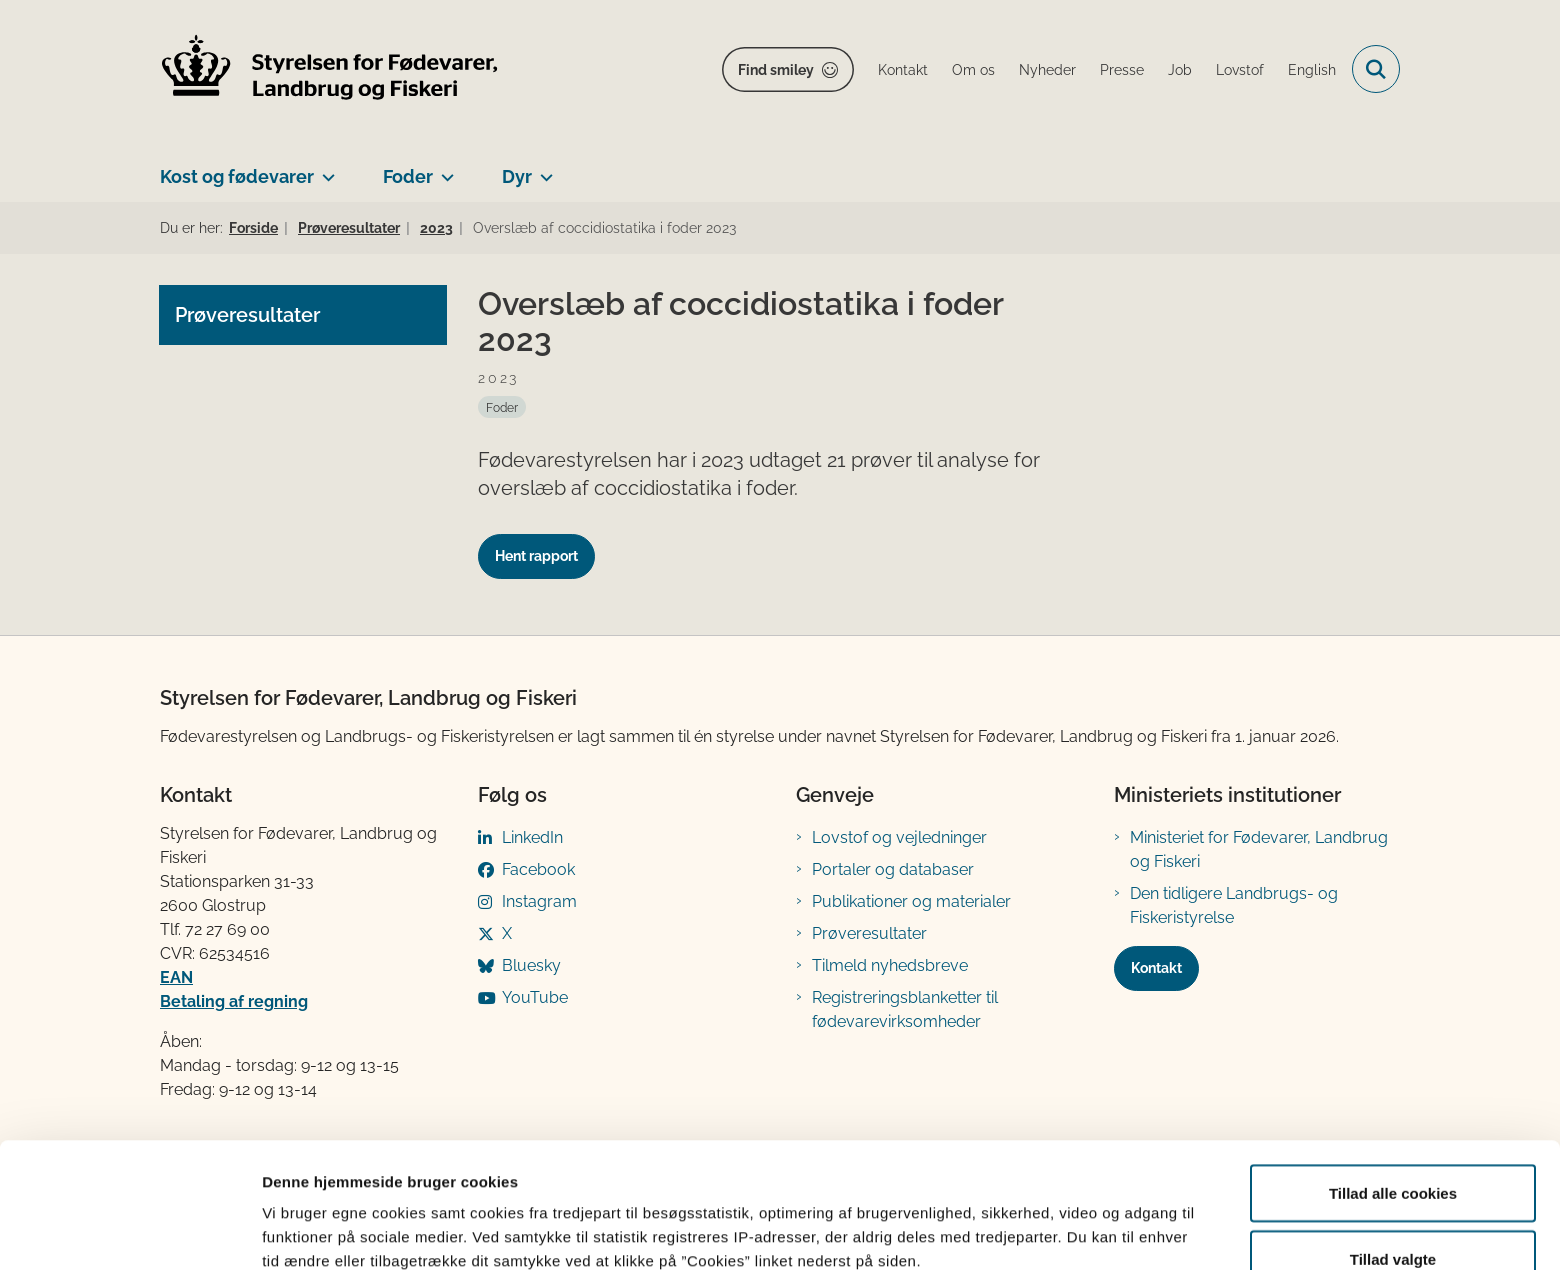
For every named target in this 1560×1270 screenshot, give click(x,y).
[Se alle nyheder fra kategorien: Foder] (502, 407)
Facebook (538, 869)
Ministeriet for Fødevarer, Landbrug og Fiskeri (1259, 849)
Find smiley (776, 70)
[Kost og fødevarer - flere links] (324, 169)
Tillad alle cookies (1393, 1085)
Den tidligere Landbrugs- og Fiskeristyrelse (1234, 905)
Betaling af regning (234, 1001)
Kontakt (1156, 968)
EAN (176, 977)
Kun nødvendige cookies (1393, 1216)
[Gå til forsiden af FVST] (330, 69)
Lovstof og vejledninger (899, 837)
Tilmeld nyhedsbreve (890, 965)
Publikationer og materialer (911, 901)
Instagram (539, 901)
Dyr (517, 176)
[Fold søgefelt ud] (1376, 69)
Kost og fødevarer (237, 176)
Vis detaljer (1039, 1218)
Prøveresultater (869, 933)
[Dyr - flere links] (542, 169)
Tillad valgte (1393, 1151)
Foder (408, 176)
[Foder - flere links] (443, 169)
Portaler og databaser (893, 869)
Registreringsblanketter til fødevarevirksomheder (905, 1009)
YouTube (535, 997)
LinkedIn (532, 837)
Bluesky (531, 965)
